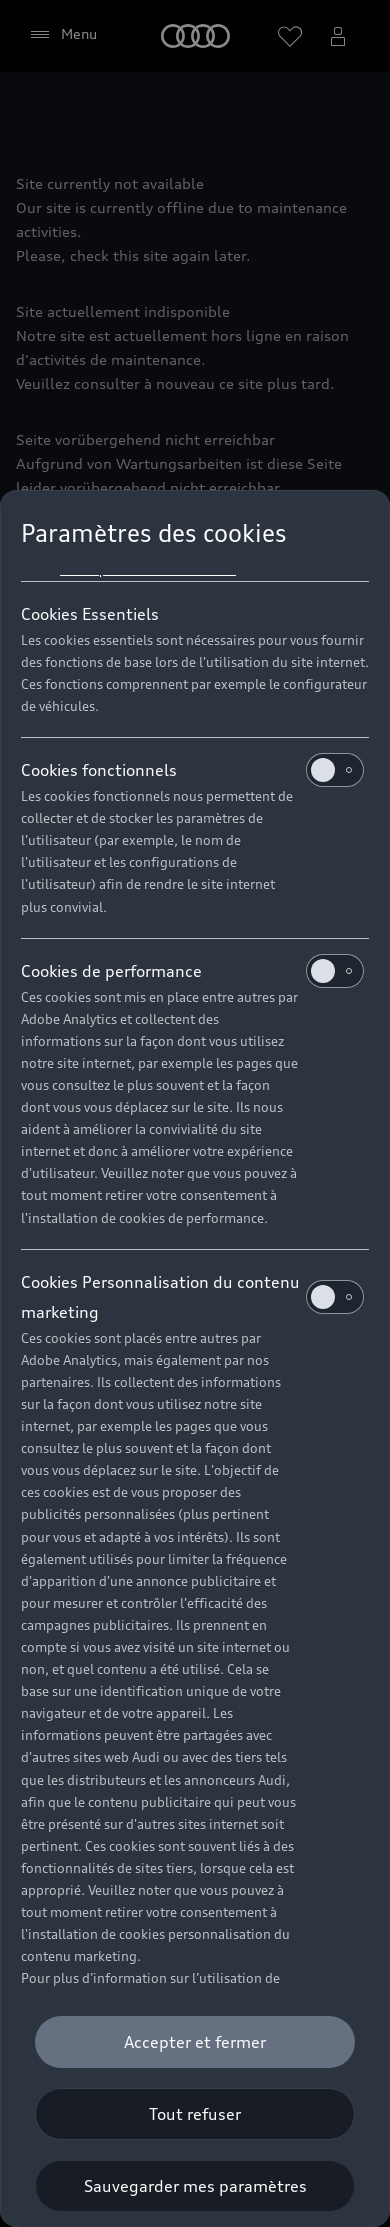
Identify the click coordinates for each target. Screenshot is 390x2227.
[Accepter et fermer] (195, 2042)
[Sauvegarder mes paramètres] (195, 2186)
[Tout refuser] (195, 2114)
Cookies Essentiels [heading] (90, 614)
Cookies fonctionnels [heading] (192, 770)
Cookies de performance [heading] (192, 971)
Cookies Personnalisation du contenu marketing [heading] (192, 1297)
